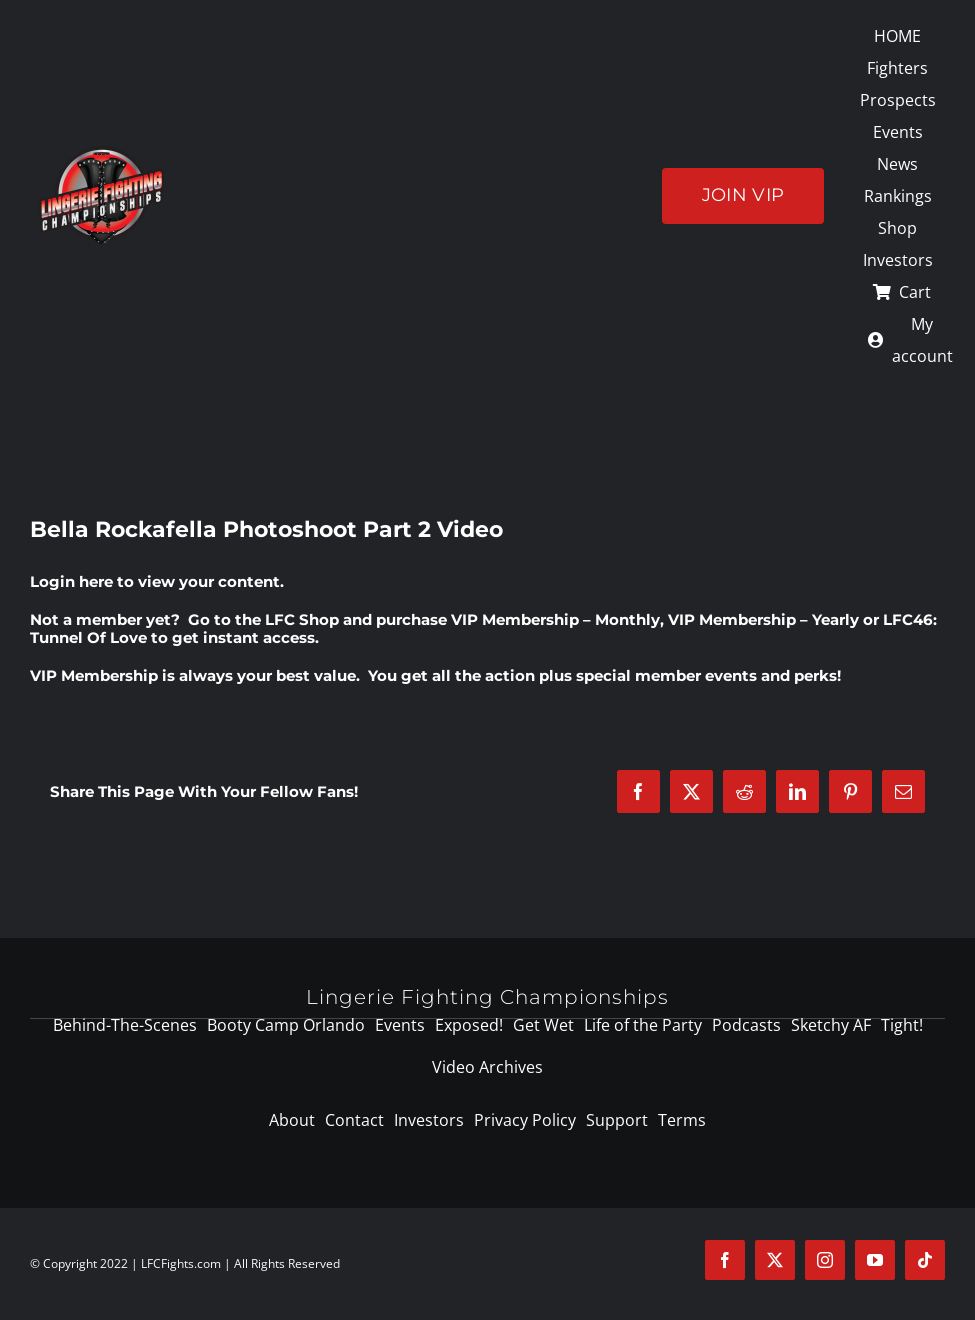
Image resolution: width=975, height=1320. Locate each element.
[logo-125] (101, 153)
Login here (71, 581)
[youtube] (875, 1260)
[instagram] (825, 1260)
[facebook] (725, 1260)
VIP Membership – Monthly (555, 619)
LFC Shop (302, 619)
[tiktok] (925, 1260)
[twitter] (775, 1260)
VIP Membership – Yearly (763, 619)
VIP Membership (94, 675)
